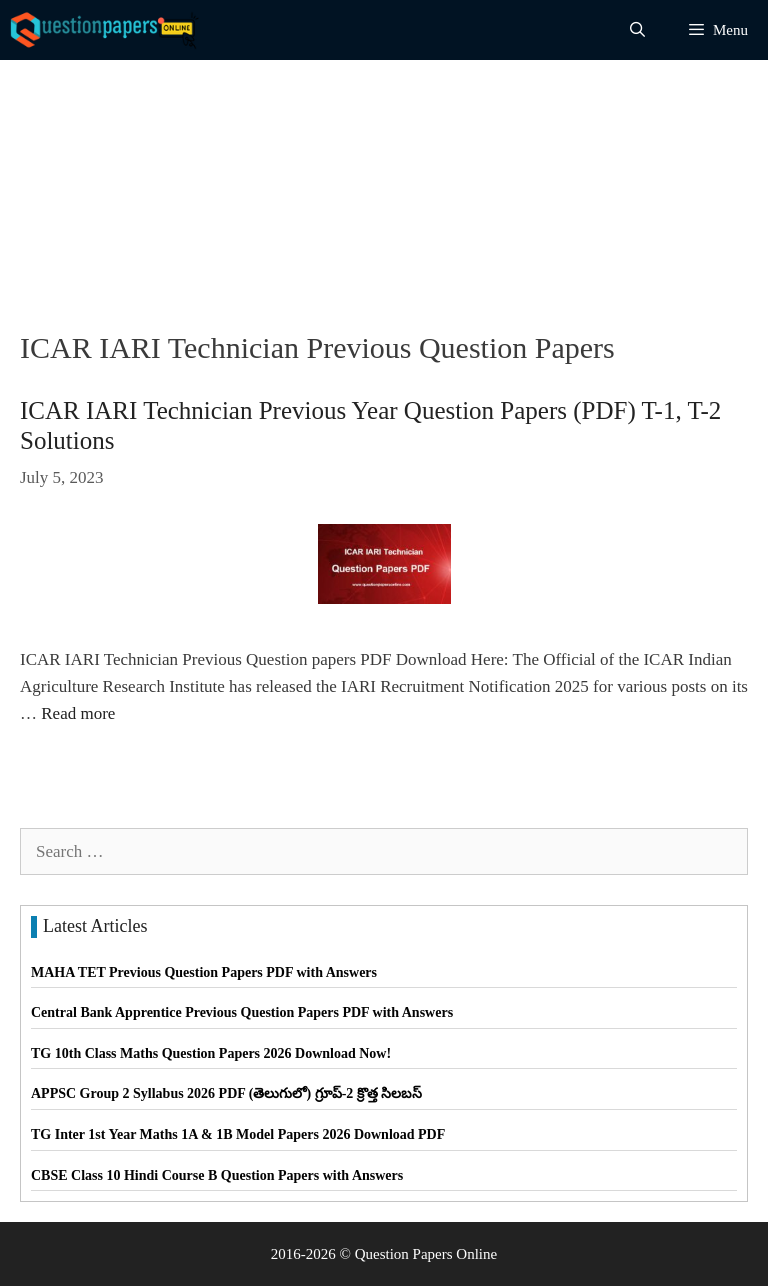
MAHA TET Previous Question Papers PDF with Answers (204, 972)
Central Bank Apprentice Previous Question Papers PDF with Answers (242, 1012)
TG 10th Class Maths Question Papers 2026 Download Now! (211, 1053)
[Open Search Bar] (637, 30)
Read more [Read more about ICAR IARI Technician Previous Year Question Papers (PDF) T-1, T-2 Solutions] (78, 713)
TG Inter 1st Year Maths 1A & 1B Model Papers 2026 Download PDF (238, 1134)
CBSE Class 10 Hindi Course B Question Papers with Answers (217, 1175)
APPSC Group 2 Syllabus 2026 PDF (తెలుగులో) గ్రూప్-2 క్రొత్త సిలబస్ (226, 1093)
